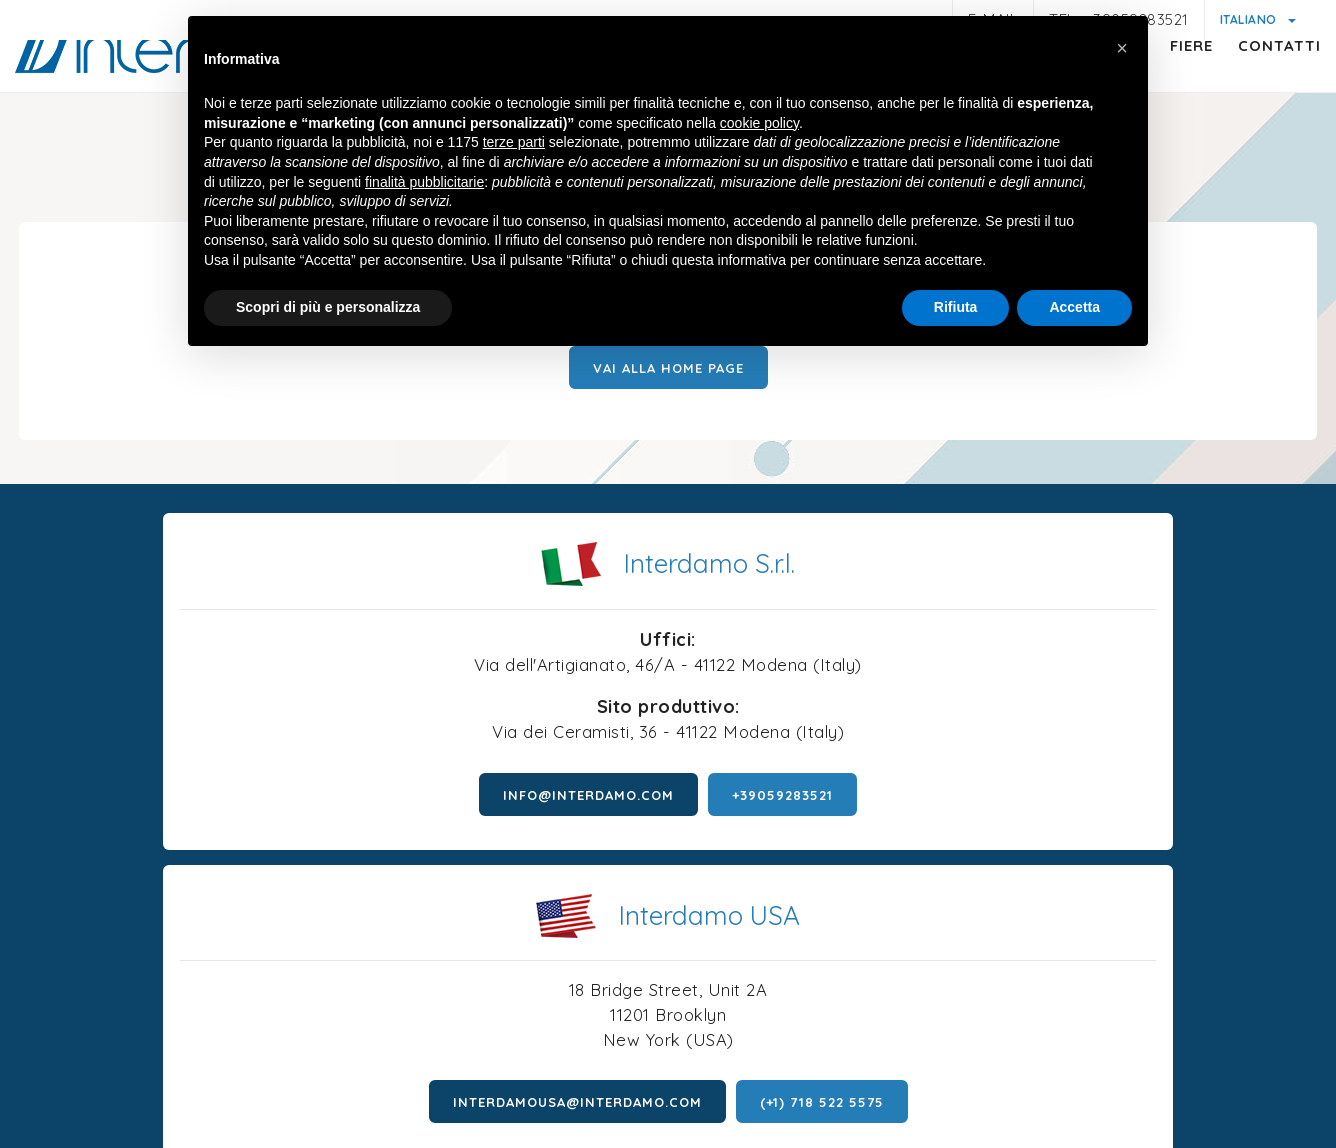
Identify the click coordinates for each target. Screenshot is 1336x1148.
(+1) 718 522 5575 (1126, 828)
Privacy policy (310, 1052)
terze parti (514, 146)
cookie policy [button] (759, 127)
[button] (1122, 48)
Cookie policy (719, 1030)
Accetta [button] (1074, 311)
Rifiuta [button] (956, 311)
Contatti (1259, 85)
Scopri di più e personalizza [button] (328, 311)
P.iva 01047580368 (739, 991)
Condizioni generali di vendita (897, 1055)
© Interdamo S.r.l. (589, 991)
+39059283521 (478, 861)
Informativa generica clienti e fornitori (514, 1055)
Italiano (1250, 19)
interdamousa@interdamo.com (881, 828)
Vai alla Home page (668, 402)
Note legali (197, 1055)
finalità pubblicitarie (424, 185)
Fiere (1171, 85)
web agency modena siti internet (668, 1117)
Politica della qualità (1099, 1055)
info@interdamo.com (284, 861)
